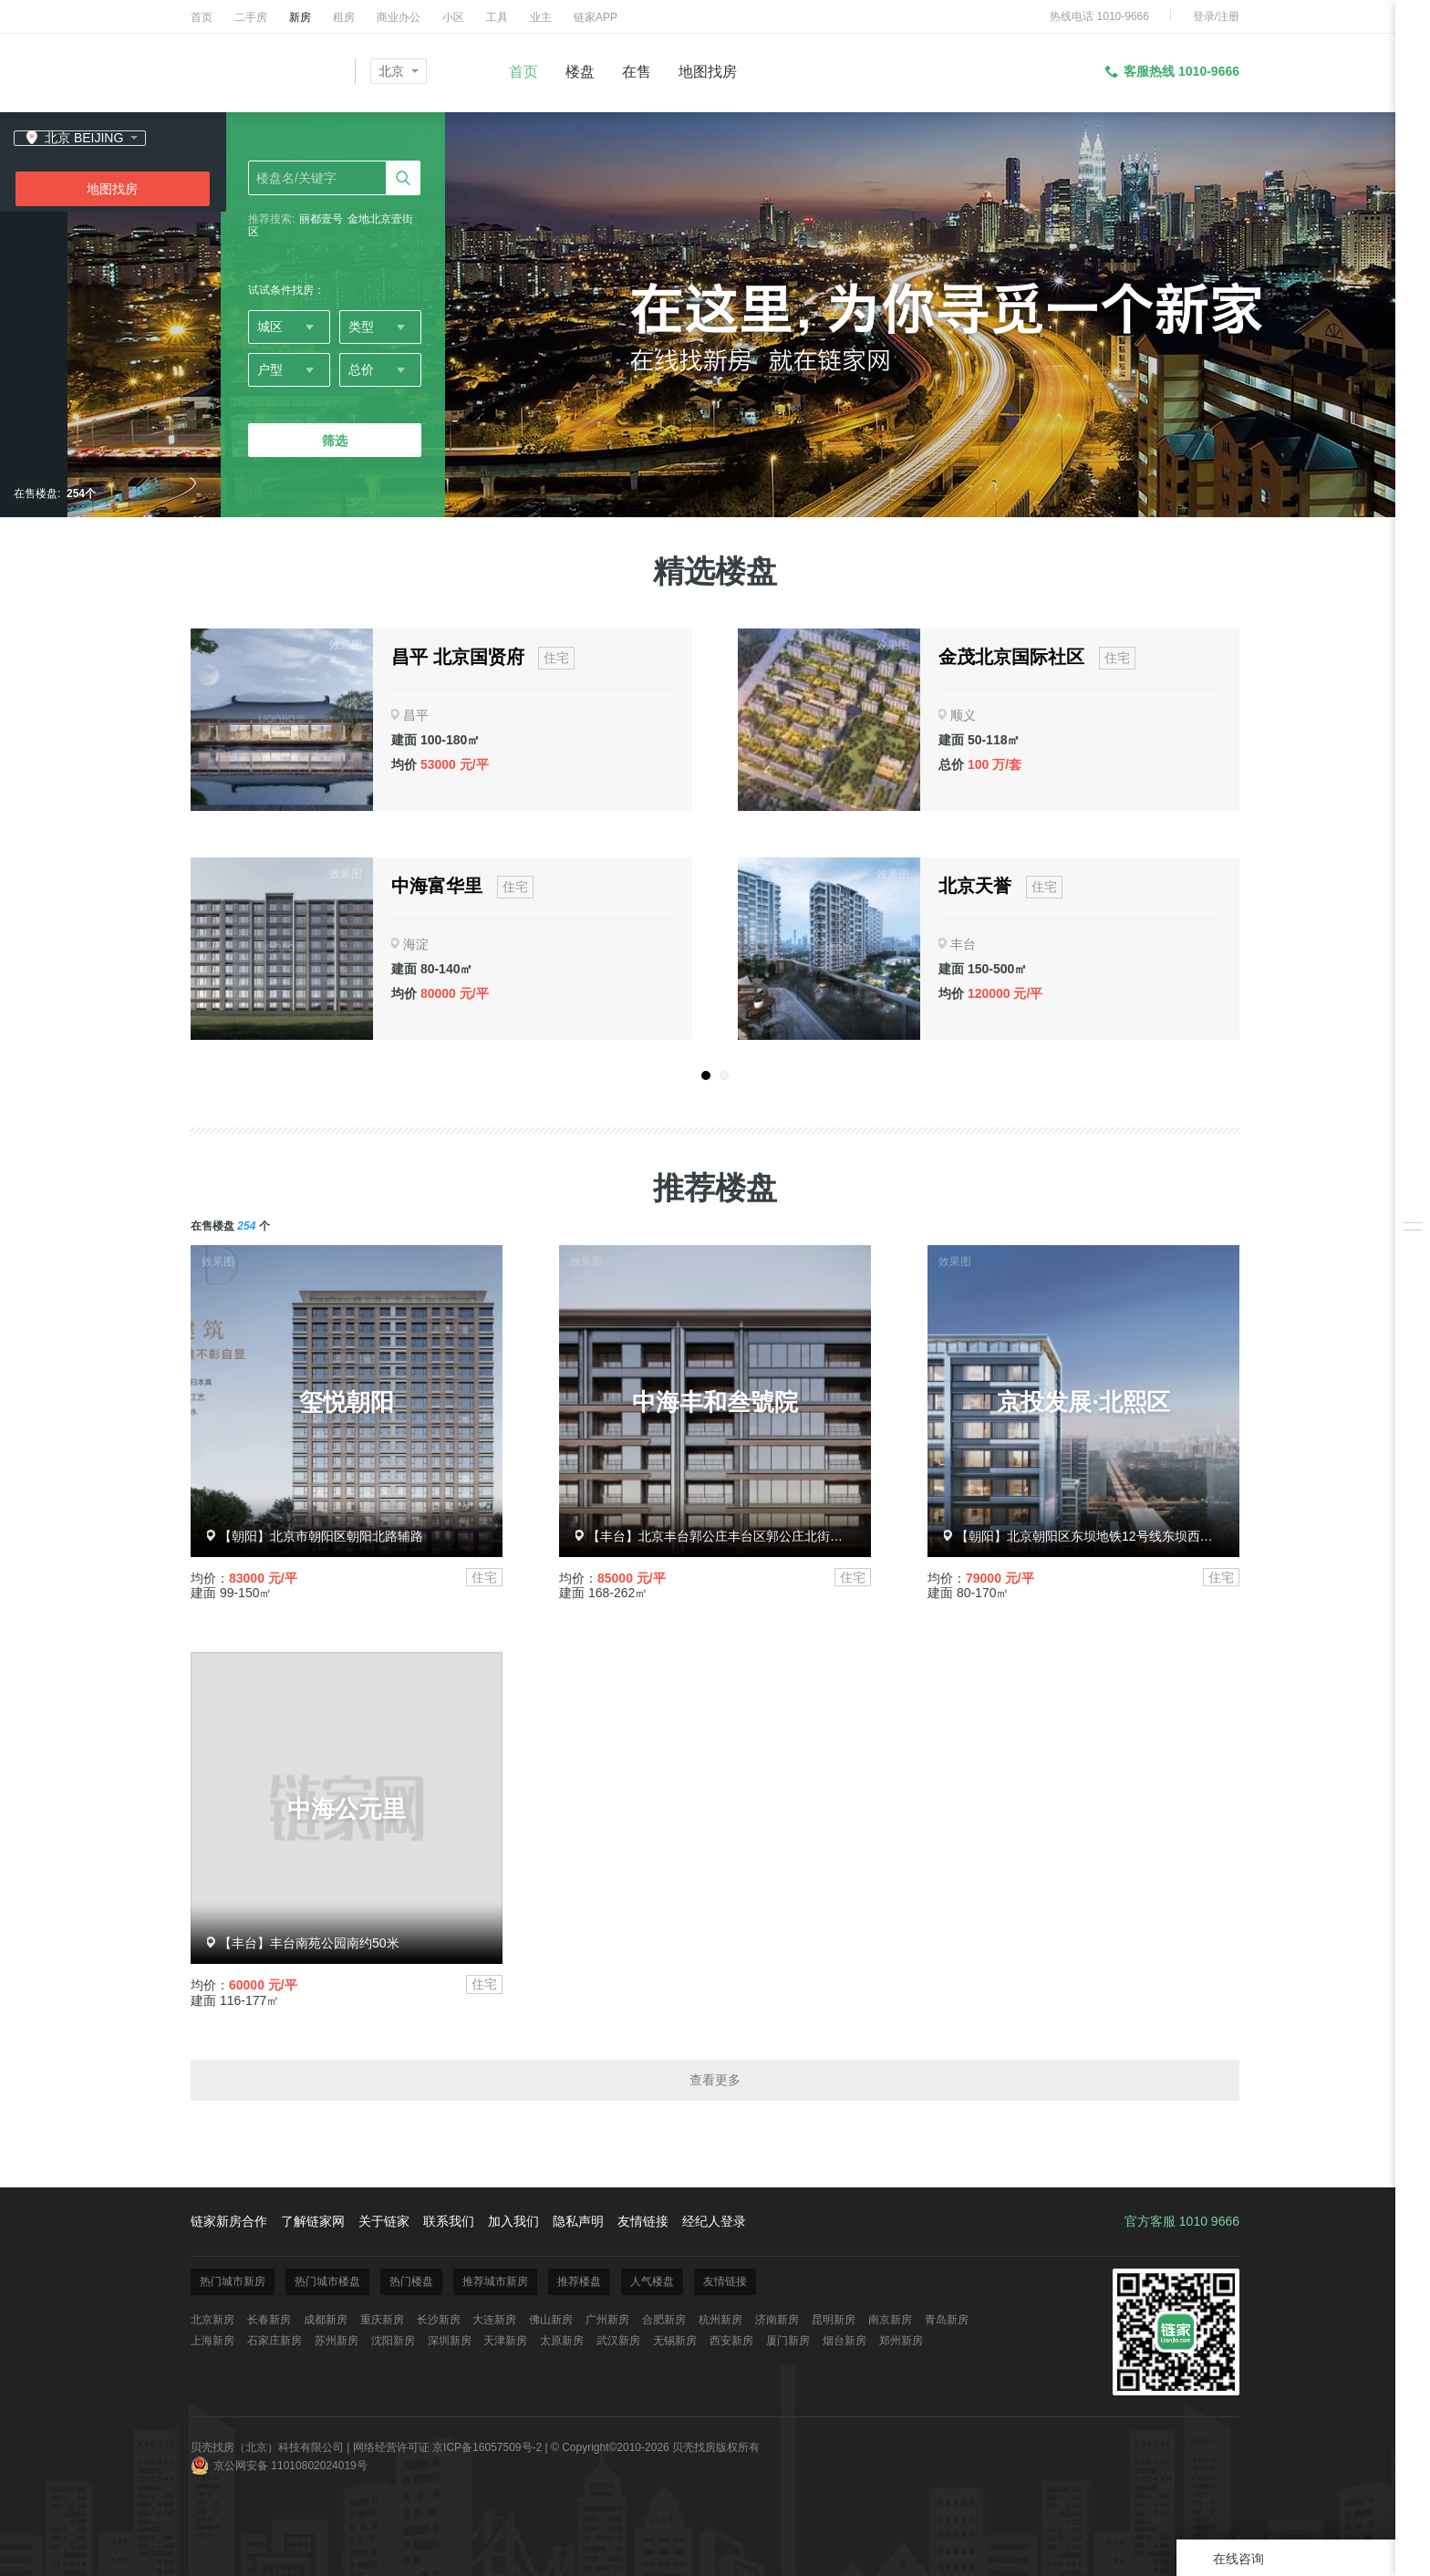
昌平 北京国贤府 (457, 657)
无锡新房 (675, 2341)
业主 (541, 17)
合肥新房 (664, 2320)
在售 (636, 71)
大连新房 (494, 2320)
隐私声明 (578, 2221)
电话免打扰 (1412, 1377)
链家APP (595, 17)
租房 (344, 17)
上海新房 (212, 2341)
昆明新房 (833, 2320)
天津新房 (505, 2341)
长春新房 (269, 2320)
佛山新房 (551, 2320)
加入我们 (513, 2221)
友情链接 (642, 2221)
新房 (300, 17)
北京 (391, 71)
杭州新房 (720, 2320)
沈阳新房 (393, 2341)
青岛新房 (947, 2320)
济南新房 (777, 2320)
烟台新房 (844, 2341)
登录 (1204, 16)
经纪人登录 (714, 2221)
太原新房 (562, 2341)
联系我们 (448, 2221)
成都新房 (325, 2320)
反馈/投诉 (1412, 1336)
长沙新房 (439, 2320)
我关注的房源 (1412, 1198)
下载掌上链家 (1412, 1295)
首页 (201, 17)
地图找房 (708, 71)
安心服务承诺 (1412, 1254)
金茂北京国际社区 (1011, 657)
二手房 (250, 17)
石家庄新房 (274, 2341)
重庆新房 (382, 2320)
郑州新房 (901, 2341)
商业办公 (398, 17)
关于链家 (383, 2221)
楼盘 (580, 71)
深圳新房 (449, 2341)
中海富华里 (436, 886)
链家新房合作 (229, 2221)
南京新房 (890, 2320)
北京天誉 (974, 886)
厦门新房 (788, 2341)
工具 (497, 17)
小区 (453, 17)
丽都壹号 (321, 219)
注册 (1228, 16)
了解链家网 (313, 2221)
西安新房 (731, 2341)
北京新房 (212, 2320)
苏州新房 (336, 2341)
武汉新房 (618, 2341)
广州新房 (607, 2320)
